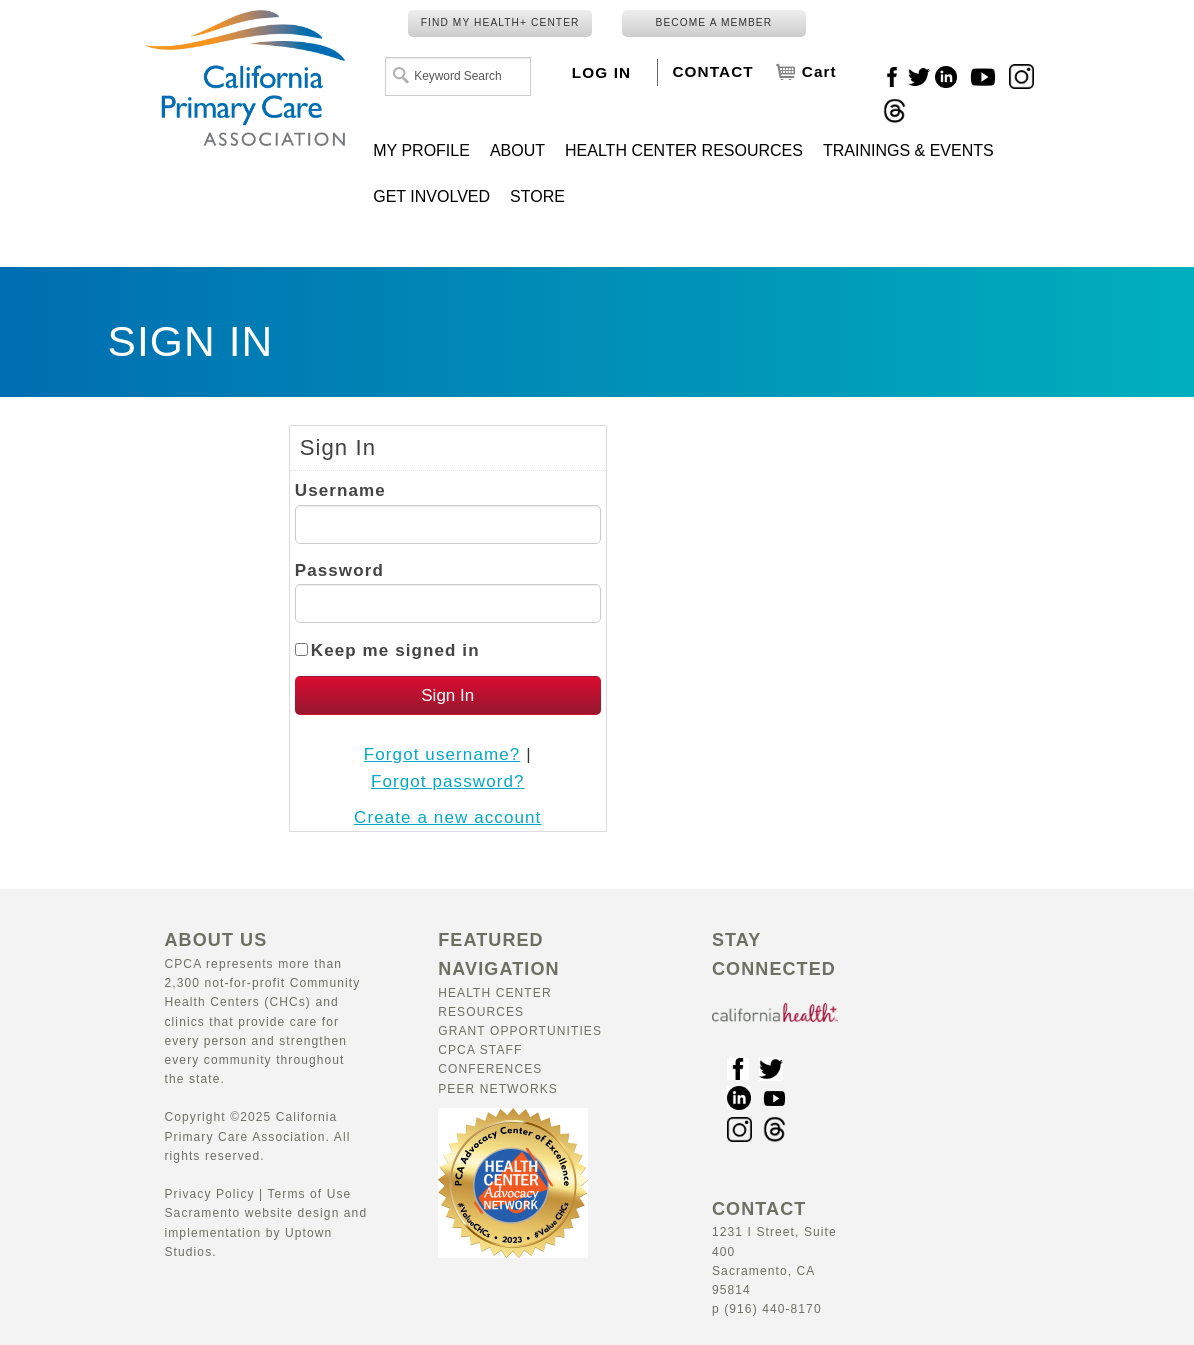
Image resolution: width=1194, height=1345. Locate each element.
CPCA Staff (480, 1050)
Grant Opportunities (520, 1031)
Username (340, 490)
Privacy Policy (210, 1194)
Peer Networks (498, 1089)
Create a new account (447, 817)
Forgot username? (442, 754)
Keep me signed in (395, 650)
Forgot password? (448, 781)
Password (339, 570)
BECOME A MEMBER (714, 22)
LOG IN (601, 72)
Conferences (490, 1069)
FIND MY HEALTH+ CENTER (500, 22)
